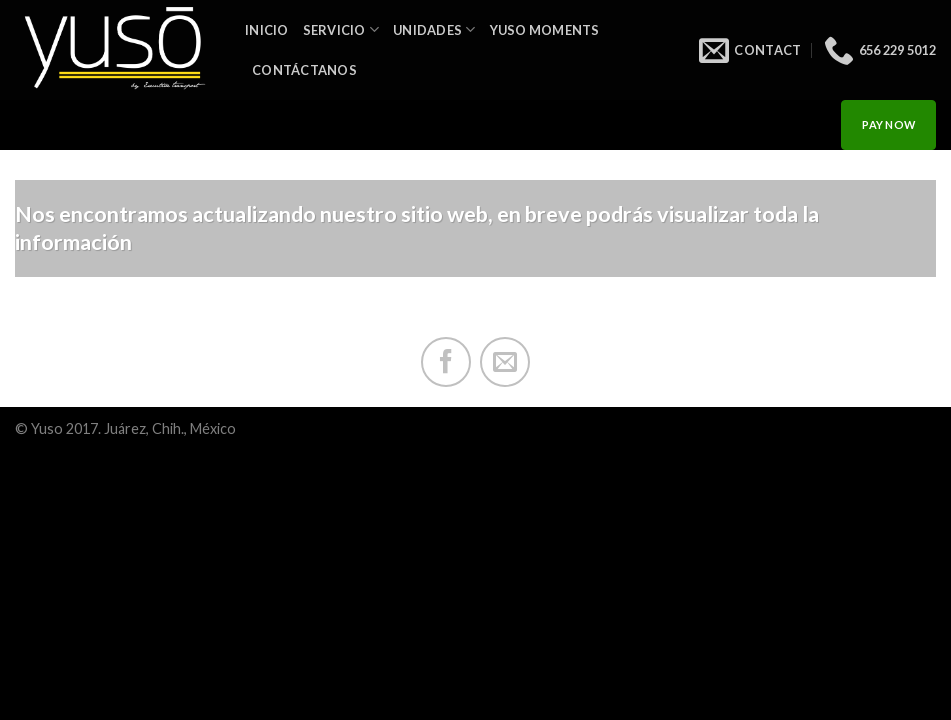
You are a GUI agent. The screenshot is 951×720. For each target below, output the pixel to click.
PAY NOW (888, 124)
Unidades (434, 29)
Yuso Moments (545, 30)
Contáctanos (304, 70)
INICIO (267, 30)
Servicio (341, 29)
